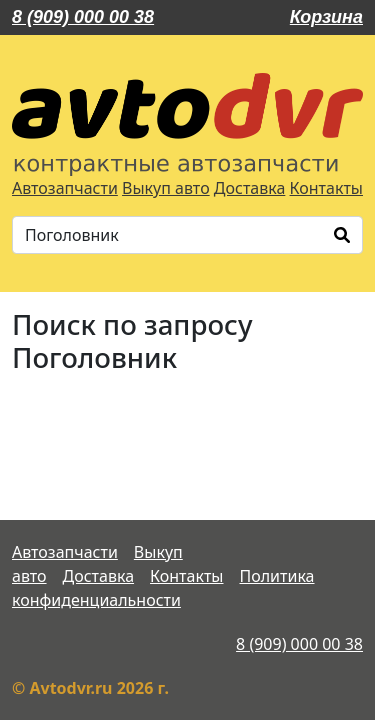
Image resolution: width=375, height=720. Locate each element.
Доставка (250, 188)
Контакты (326, 188)
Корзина (326, 17)
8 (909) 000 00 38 (83, 17)
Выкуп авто (166, 188)
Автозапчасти (65, 188)
